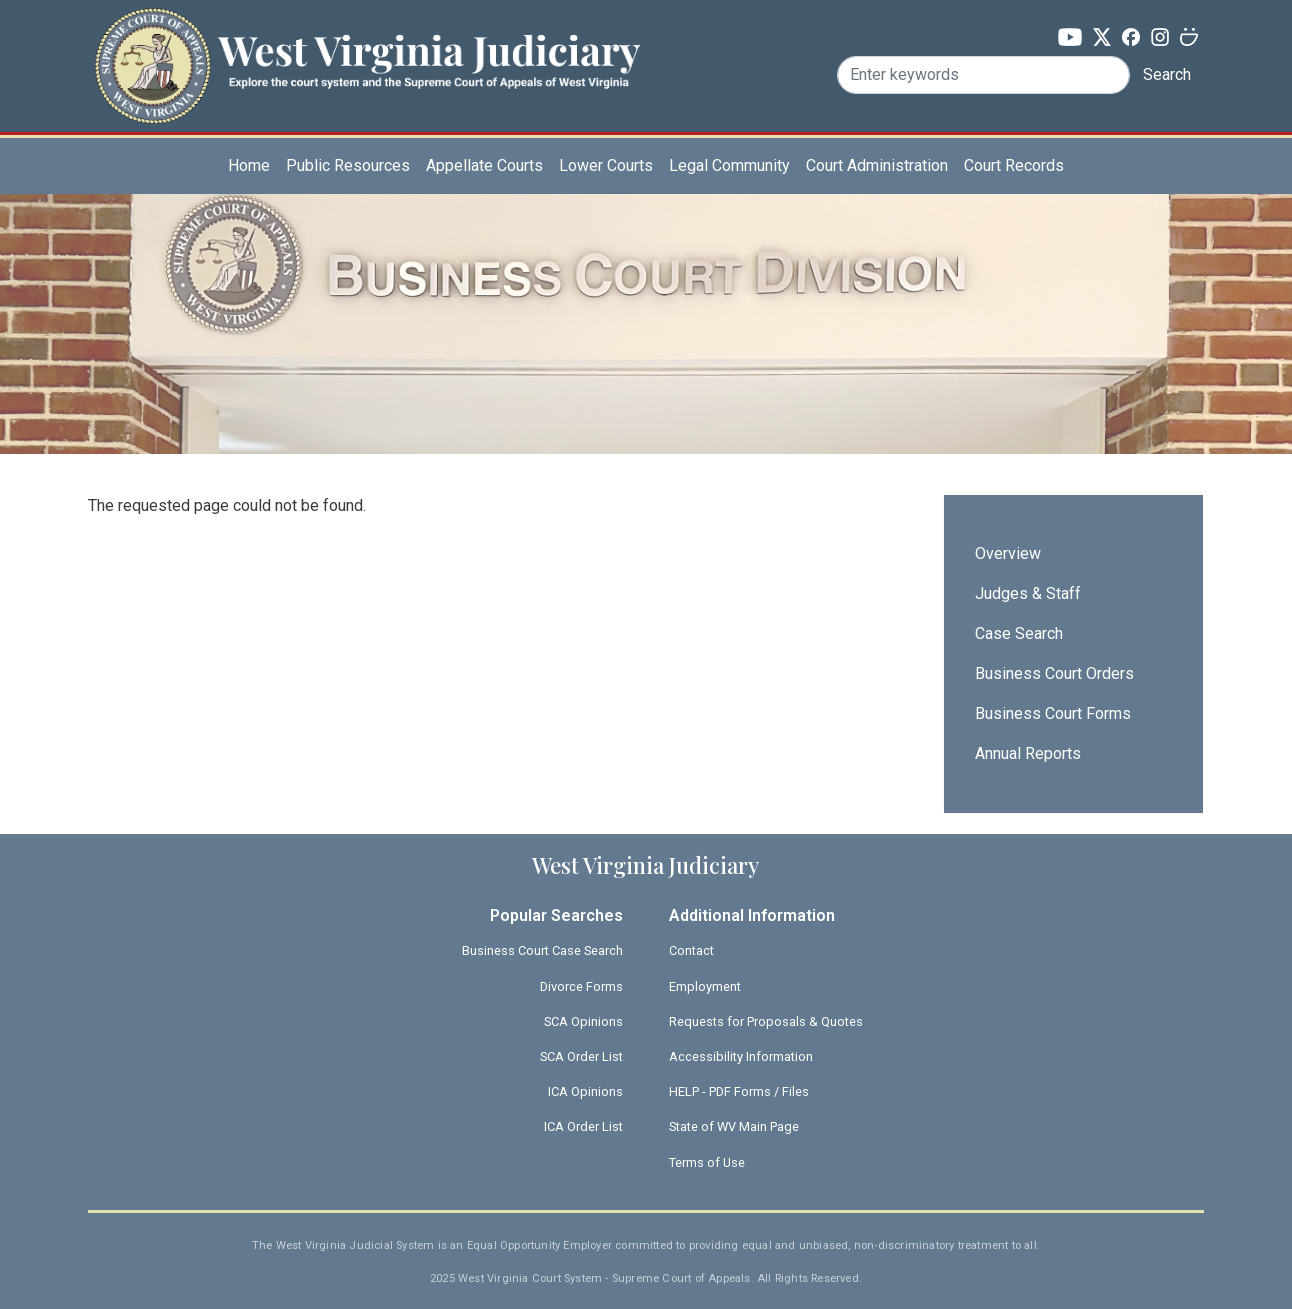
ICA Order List (583, 1126)
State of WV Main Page (734, 1126)
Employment (705, 986)
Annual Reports (1028, 753)
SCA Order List (581, 1056)
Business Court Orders (1054, 673)
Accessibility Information (741, 1056)
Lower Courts (606, 165)
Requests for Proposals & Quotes (766, 1021)
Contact (691, 950)
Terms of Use (707, 1162)
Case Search (1019, 633)
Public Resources (348, 165)
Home (249, 165)
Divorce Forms (581, 986)
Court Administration (877, 165)
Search (1167, 74)
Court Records (1014, 165)
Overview (1008, 553)
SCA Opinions (583, 1021)
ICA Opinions (585, 1091)
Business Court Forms (1053, 713)
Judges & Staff (1028, 593)
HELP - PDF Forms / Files (739, 1091)
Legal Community (729, 165)
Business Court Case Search (542, 950)
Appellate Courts (484, 165)
